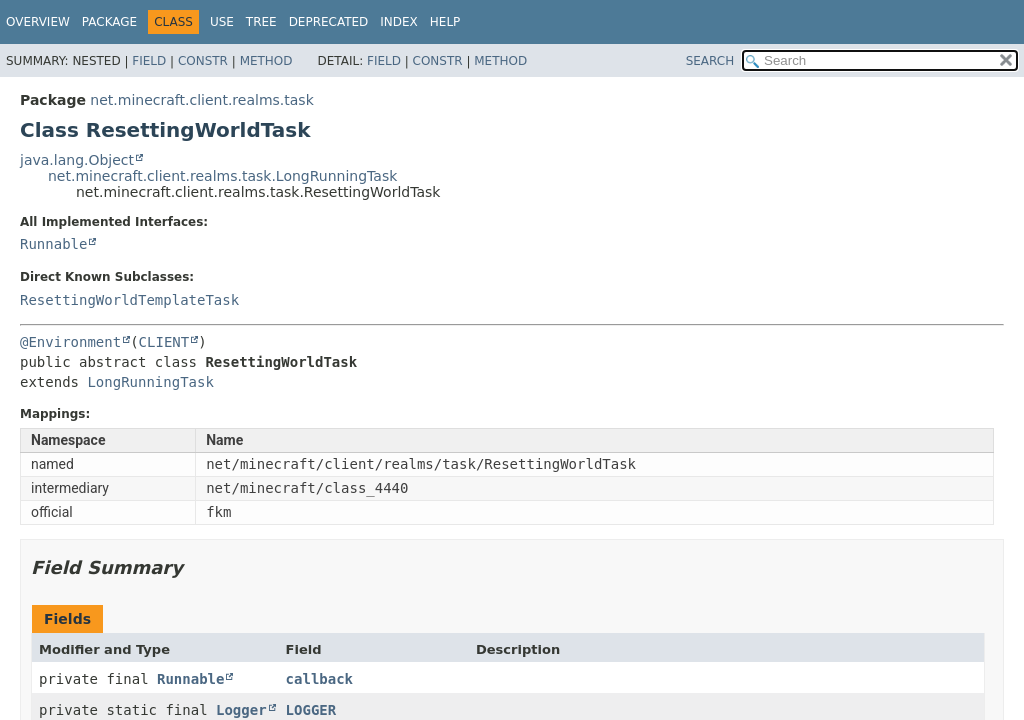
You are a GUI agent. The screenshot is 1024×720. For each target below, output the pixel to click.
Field (149, 61)
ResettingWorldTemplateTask (129, 300)
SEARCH (710, 61)
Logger (241, 710)
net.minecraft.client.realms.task (201, 100)
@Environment (70, 342)
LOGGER (311, 710)
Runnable (53, 244)
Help (445, 22)
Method (266, 61)
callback (319, 679)
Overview (38, 22)
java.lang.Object (77, 160)
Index (399, 22)
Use (222, 22)
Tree (261, 22)
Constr (203, 61)
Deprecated (329, 22)
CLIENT (164, 342)
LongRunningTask (150, 382)
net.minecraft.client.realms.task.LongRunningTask (222, 176)
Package (109, 22)
